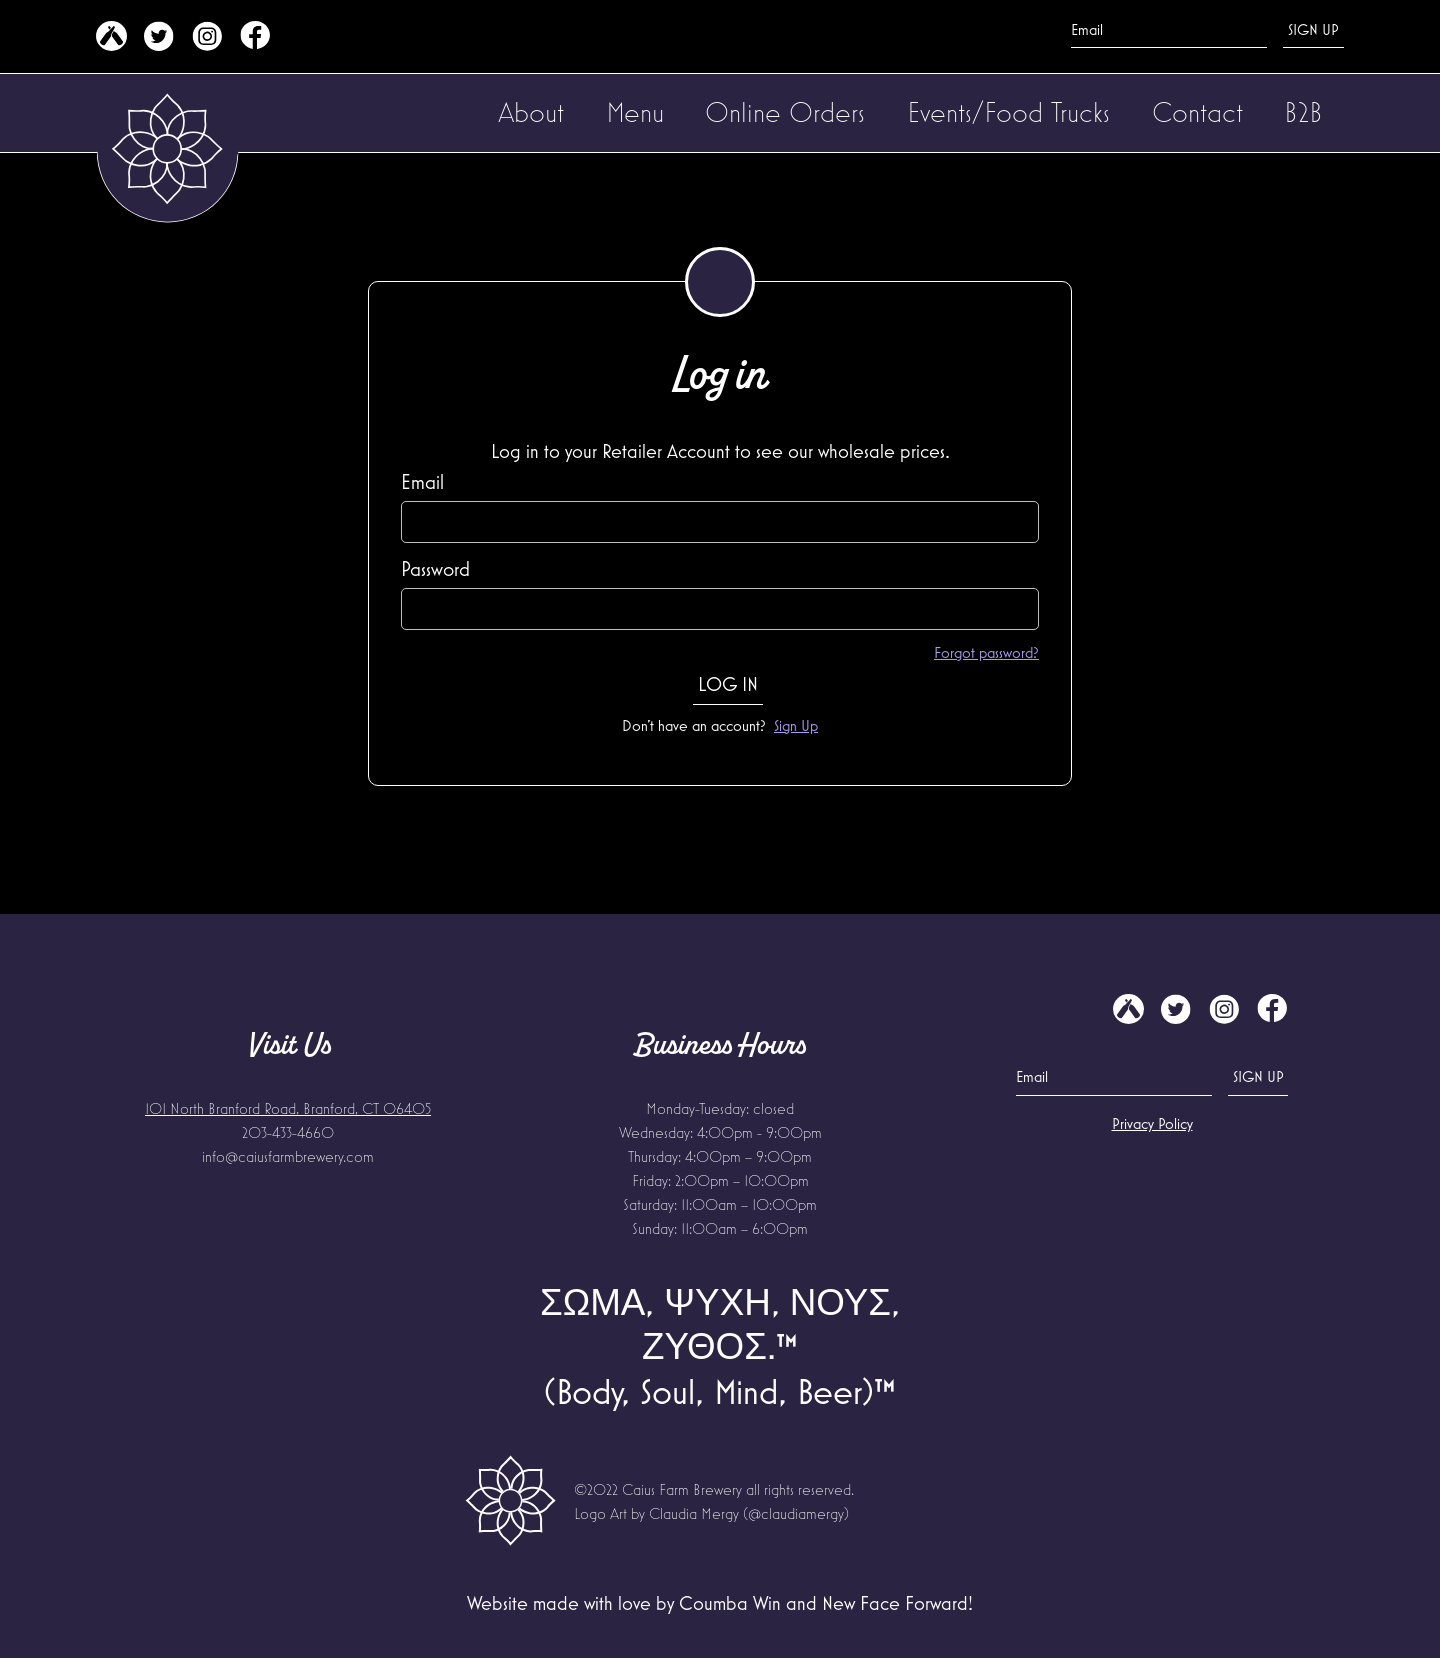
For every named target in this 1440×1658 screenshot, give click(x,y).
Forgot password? (986, 652)
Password (435, 568)
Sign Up (796, 725)
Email (422, 481)
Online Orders (785, 112)
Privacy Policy (1152, 1123)
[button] (531, 112)
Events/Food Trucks (1008, 112)
